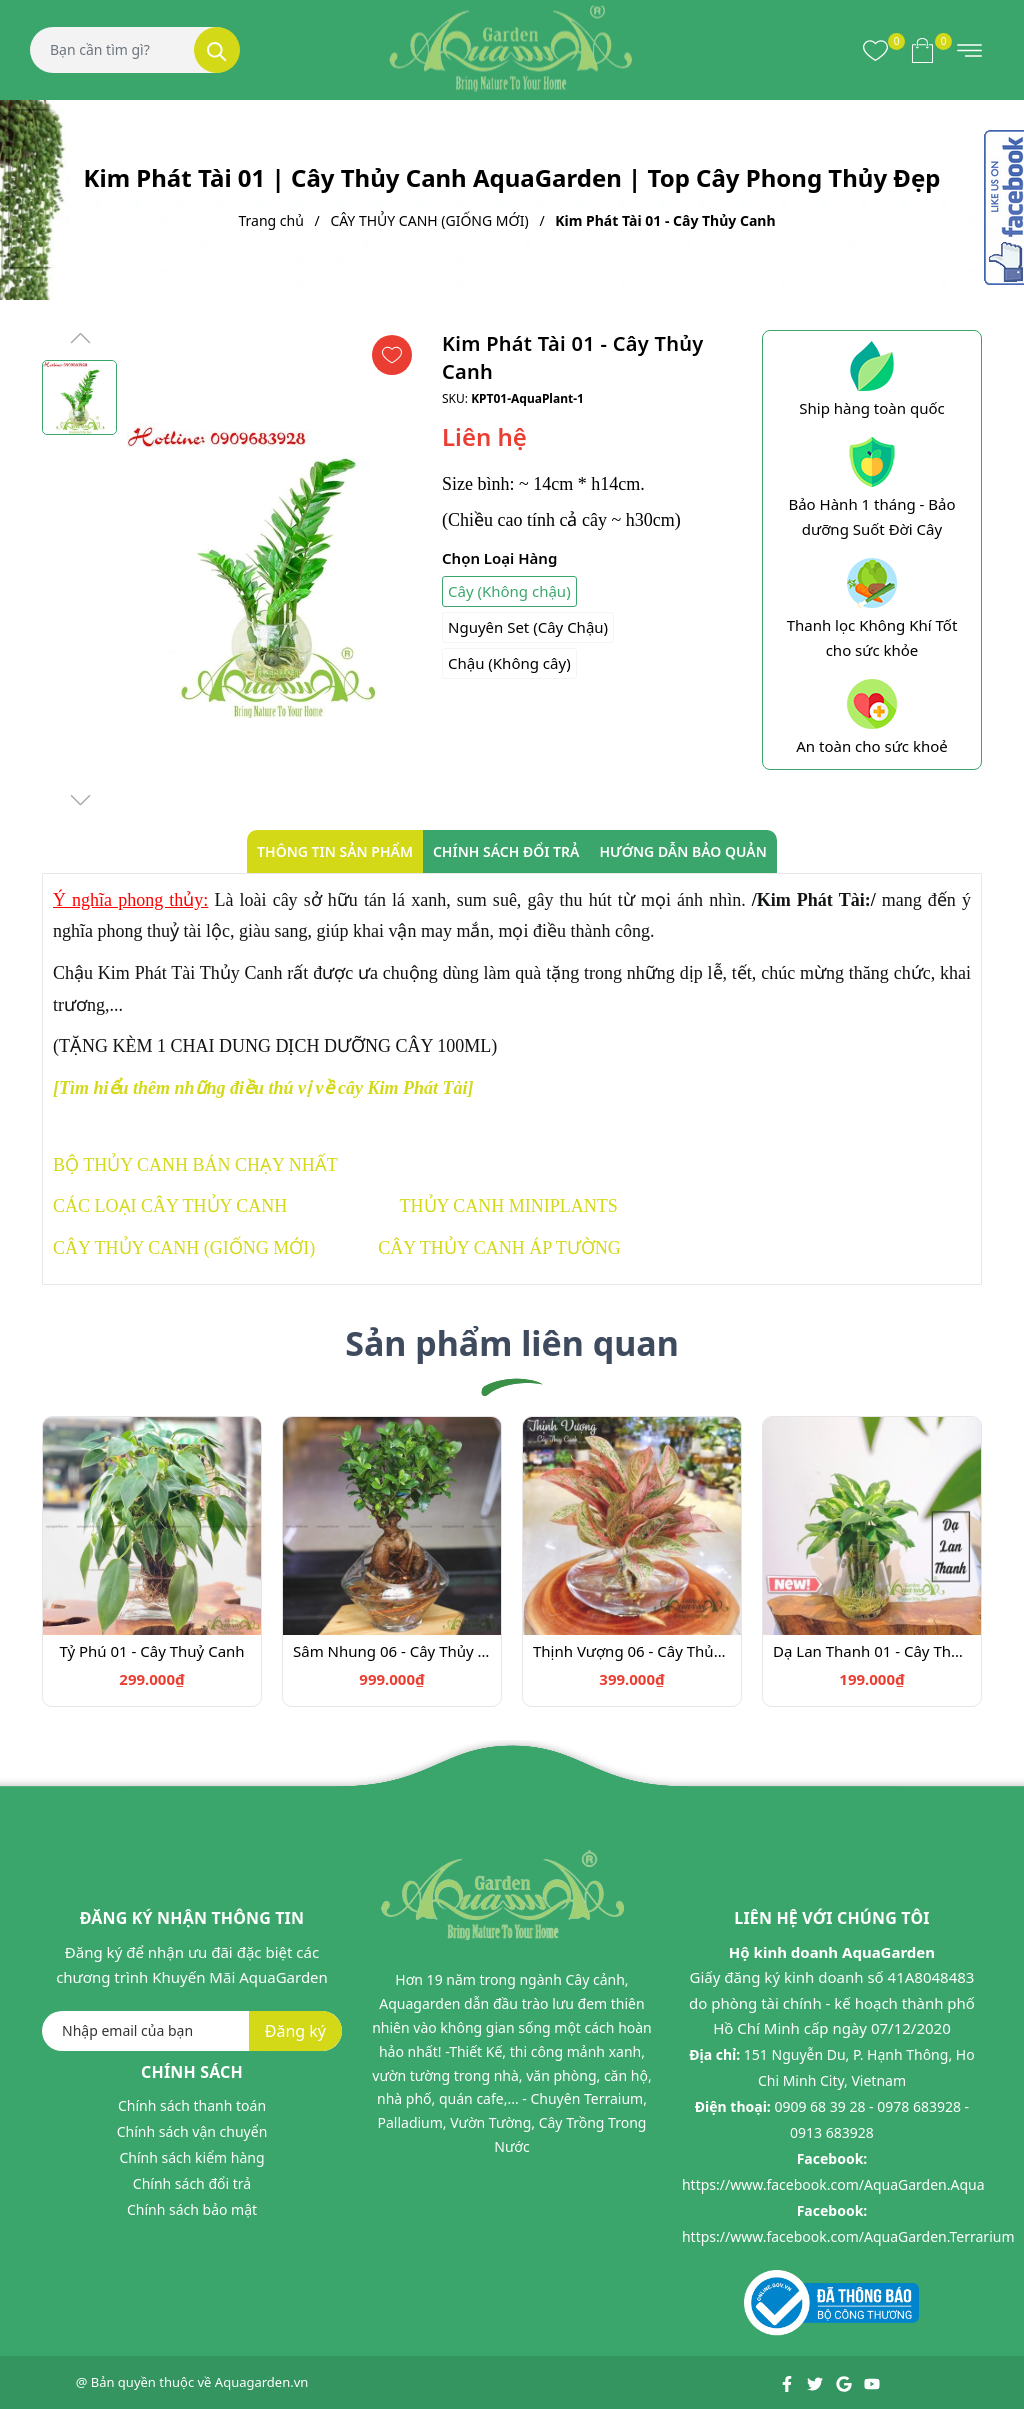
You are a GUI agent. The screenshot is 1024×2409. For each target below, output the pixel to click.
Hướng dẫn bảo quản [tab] (682, 851)
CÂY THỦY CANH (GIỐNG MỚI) (184, 1248)
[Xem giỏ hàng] (922, 50)
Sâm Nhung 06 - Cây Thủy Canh (392, 1651)
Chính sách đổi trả (192, 2183)
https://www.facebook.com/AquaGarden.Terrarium (848, 2236)
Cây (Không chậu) (509, 591)
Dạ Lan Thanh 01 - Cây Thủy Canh (872, 1651)
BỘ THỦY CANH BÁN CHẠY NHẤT (195, 1165)
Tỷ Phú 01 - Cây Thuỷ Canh (151, 1651)
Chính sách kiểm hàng (191, 2157)
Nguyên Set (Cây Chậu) (528, 627)
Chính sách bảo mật (192, 2209)
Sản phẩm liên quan (512, 1343)
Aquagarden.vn (262, 2382)
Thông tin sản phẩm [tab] (335, 851)
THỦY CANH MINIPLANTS (509, 1206)
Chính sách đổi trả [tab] (506, 851)
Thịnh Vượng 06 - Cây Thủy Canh (632, 1651)
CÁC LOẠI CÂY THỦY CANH (170, 1206)
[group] (274, 570)
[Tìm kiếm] (217, 50)
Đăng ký (295, 2031)
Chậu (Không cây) (509, 663)
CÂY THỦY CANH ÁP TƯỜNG (499, 1248)
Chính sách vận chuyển (192, 2131)
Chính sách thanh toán (192, 2105)
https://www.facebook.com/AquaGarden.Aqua (833, 2184)
